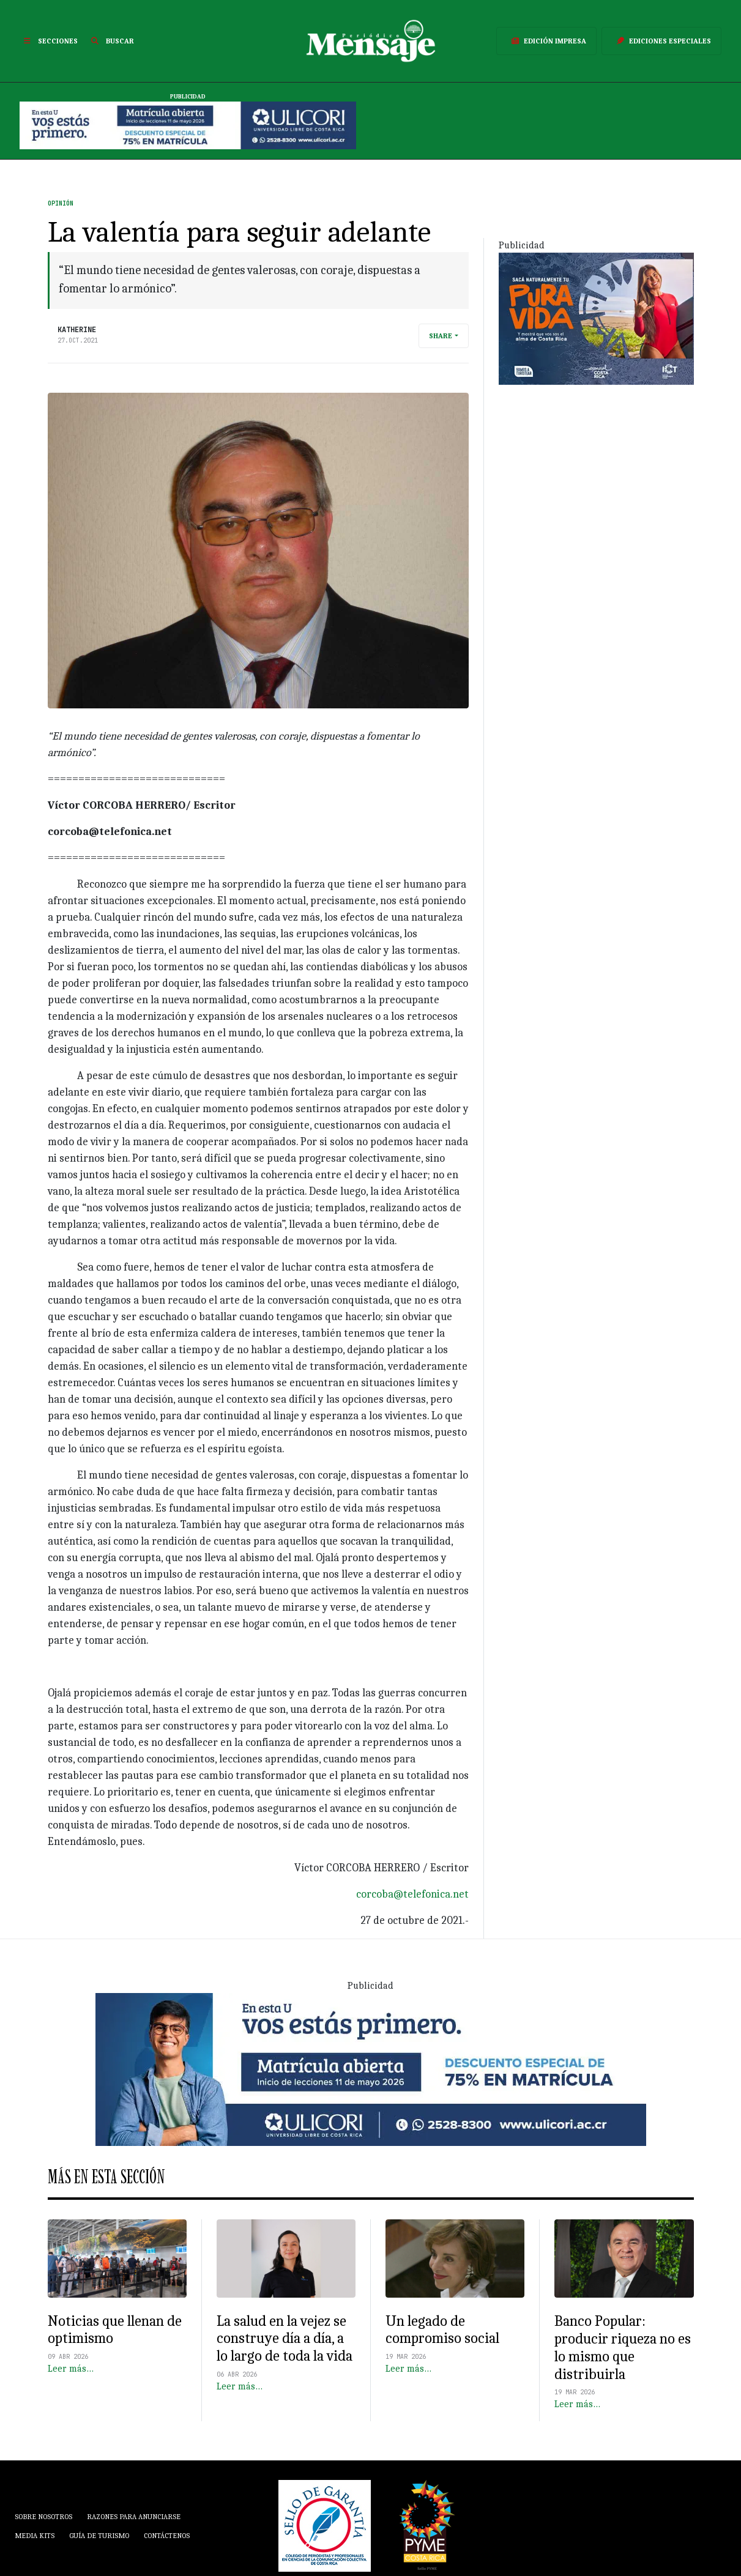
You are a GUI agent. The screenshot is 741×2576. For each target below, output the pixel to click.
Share (440, 336)
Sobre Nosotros (43, 2516)
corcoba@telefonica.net (412, 1894)
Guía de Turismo (99, 2535)
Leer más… (71, 2368)
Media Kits (34, 2535)
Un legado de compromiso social (442, 2329)
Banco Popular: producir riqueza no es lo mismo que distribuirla (622, 2347)
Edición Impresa (546, 41)
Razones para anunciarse (134, 2516)
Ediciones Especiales (661, 41)
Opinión (60, 203)
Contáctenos (167, 2535)
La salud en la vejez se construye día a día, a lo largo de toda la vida (284, 2338)
